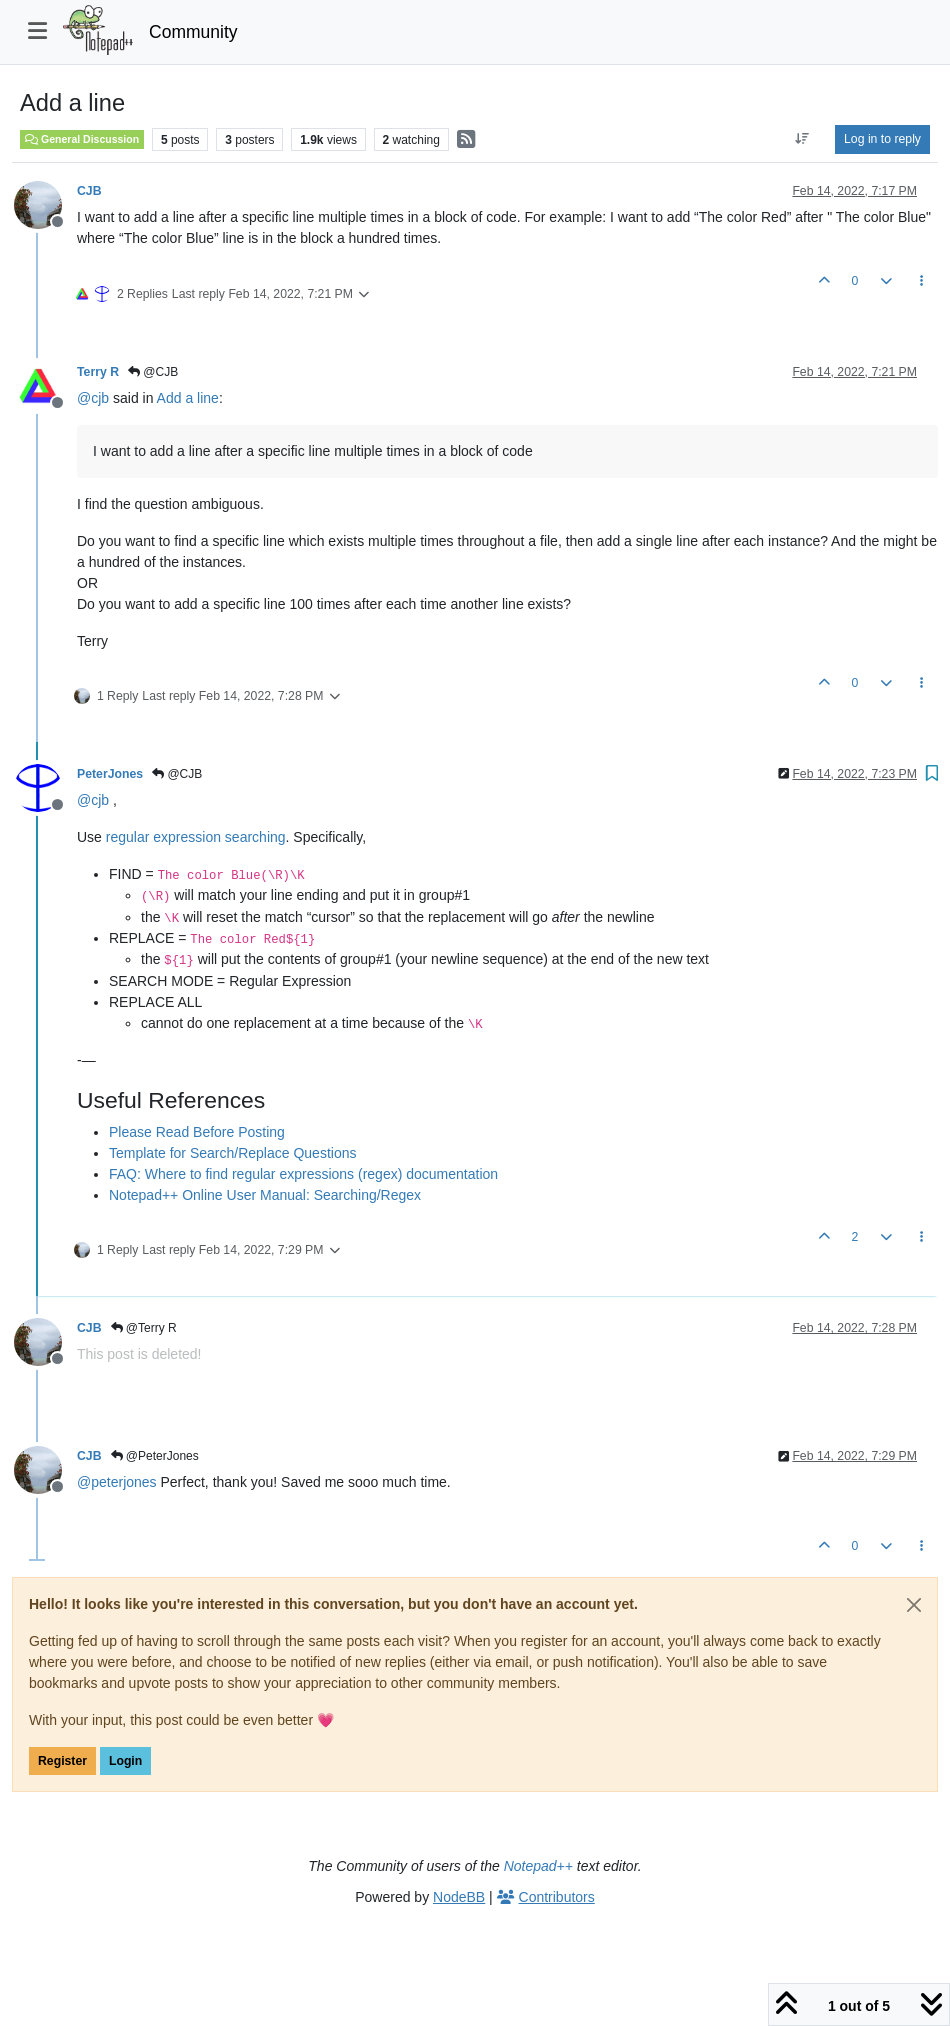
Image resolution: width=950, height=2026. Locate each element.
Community (193, 32)
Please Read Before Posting (197, 1132)
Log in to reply (882, 139)
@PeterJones (155, 1456)
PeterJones (110, 774)
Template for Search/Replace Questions (232, 1153)
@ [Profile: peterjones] (117, 1482)
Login (125, 1761)
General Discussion (82, 139)
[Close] (914, 1605)
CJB (89, 191)
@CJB (153, 372)
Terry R (98, 372)
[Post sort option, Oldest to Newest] (802, 139)
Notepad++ (538, 1866)
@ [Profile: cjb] (93, 398)
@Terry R (144, 1328)
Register (62, 1761)
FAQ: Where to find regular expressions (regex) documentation (303, 1174)
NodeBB (459, 1897)
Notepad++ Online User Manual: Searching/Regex (265, 1195)
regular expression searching (196, 837)
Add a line (188, 398)
